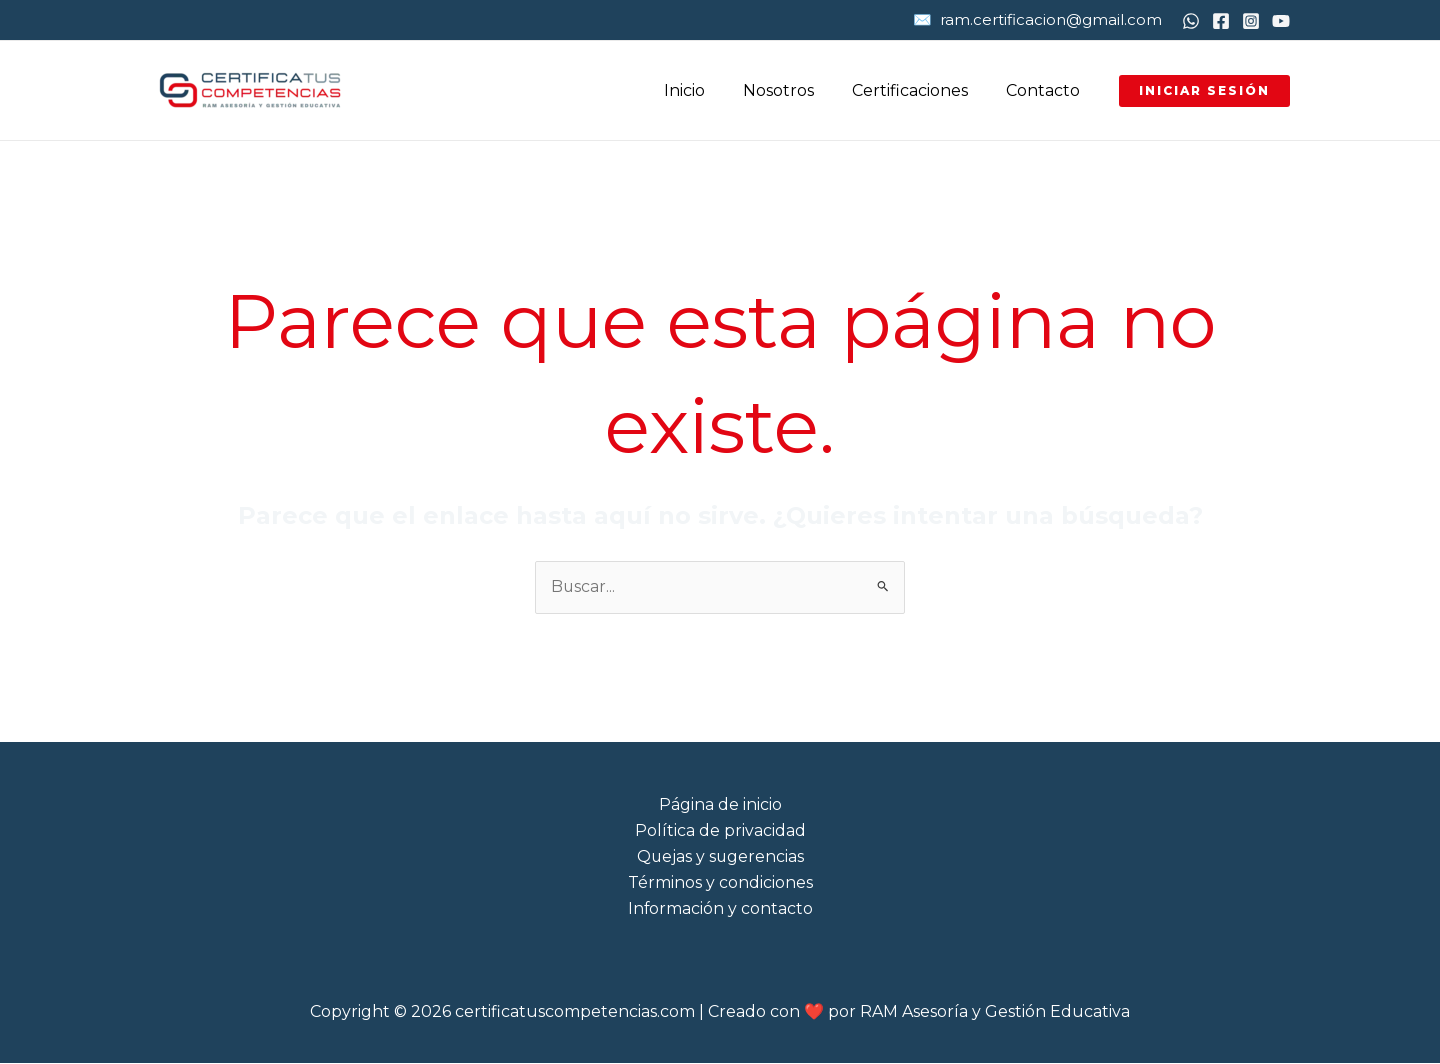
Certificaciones (919, 90)
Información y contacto (720, 909)
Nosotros (793, 90)
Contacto (1046, 90)
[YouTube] (1281, 21)
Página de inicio (720, 804)
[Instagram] (1251, 21)
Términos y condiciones (720, 883)
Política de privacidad (720, 830)
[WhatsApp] (1191, 21)
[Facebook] (1221, 21)
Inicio (705, 90)
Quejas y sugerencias (720, 857)
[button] (1204, 91)
